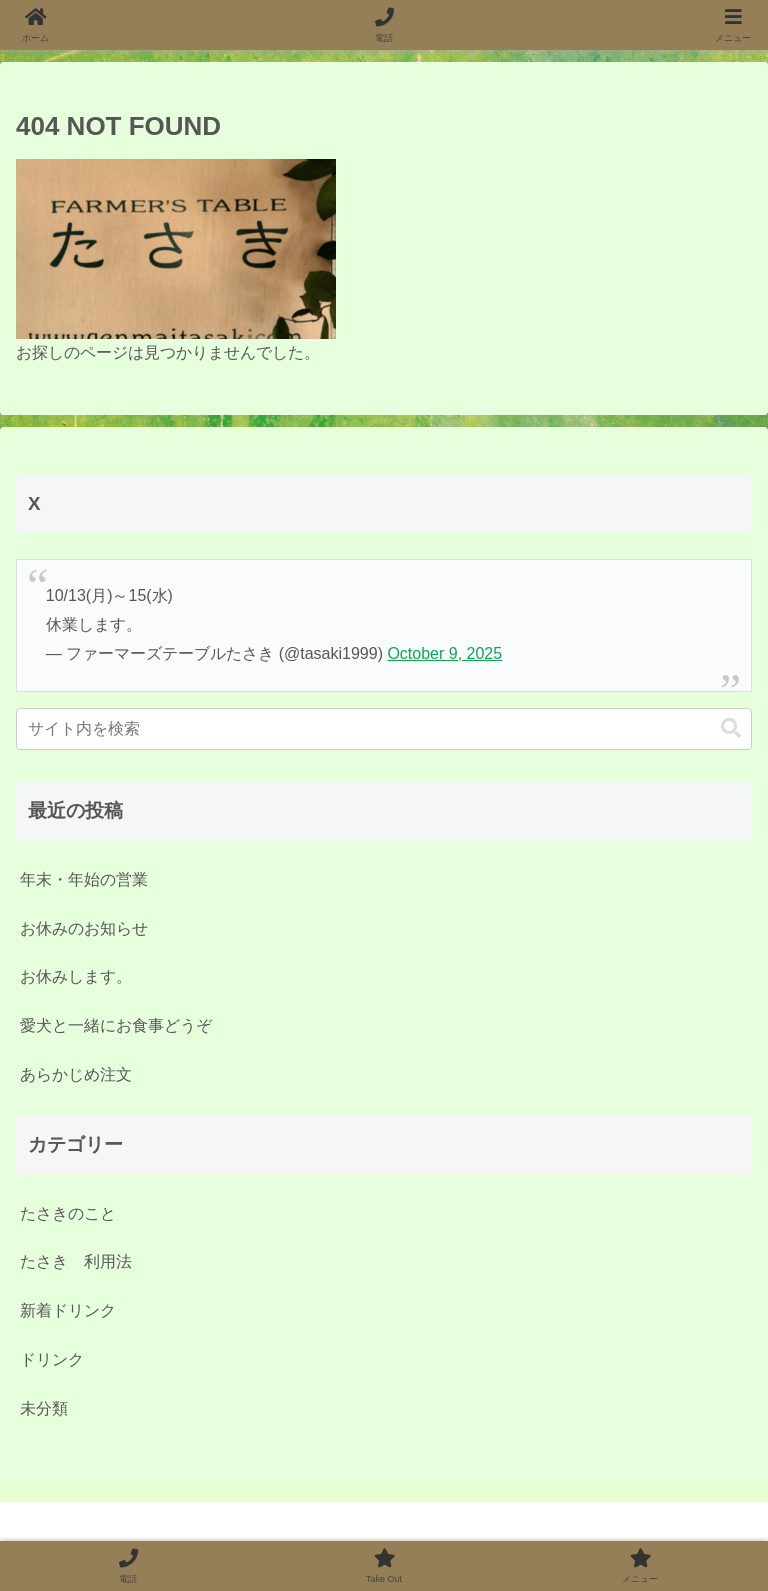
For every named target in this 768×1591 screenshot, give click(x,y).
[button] (731, 728)
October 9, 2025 (444, 653)
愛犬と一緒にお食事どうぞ (116, 1025)
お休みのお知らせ (84, 928)
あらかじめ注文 (76, 1074)
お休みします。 (76, 976)
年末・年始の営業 (84, 879)
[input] (384, 729)
